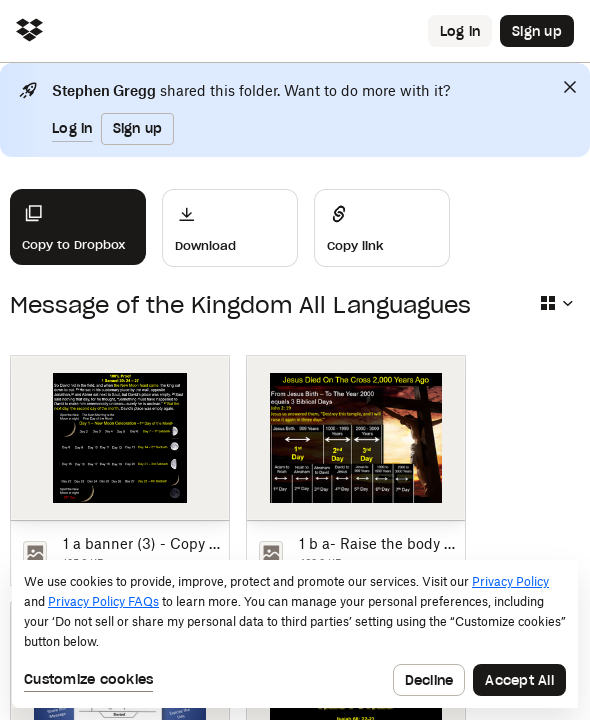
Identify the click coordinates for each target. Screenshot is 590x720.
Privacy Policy (510, 581)
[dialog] (295, 634)
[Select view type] (556, 303)
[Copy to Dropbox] (78, 227)
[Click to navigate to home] (29, 31)
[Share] (382, 228)
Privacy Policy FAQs (103, 601)
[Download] (230, 228)
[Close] (570, 87)
